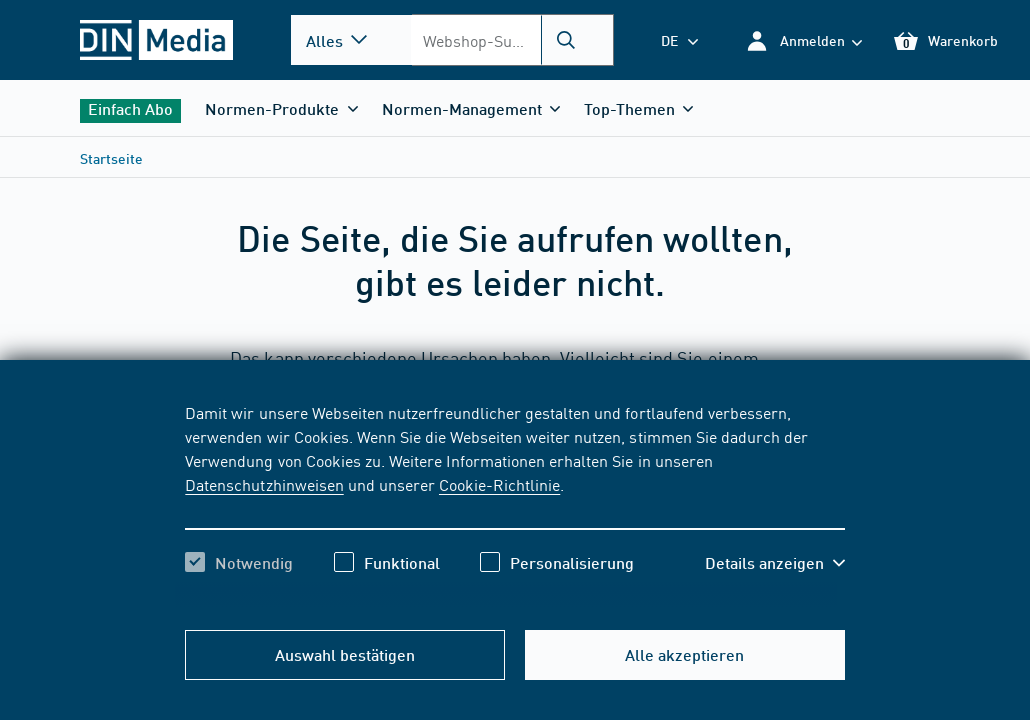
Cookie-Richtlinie (499, 484)
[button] (803, 40)
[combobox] (511, 40)
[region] (514, 505)
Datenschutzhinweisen (264, 484)
